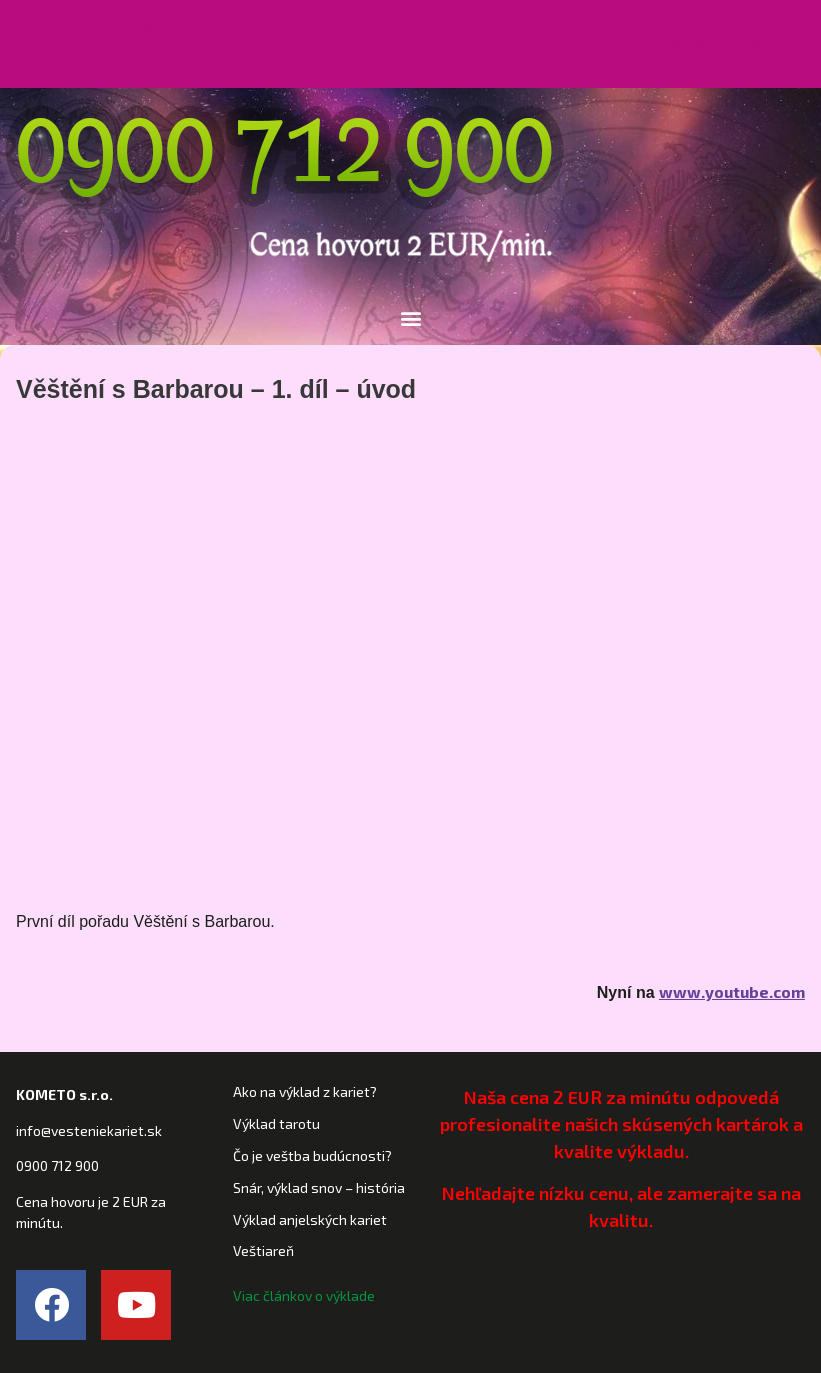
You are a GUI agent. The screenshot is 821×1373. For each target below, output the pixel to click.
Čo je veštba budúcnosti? (312, 1155)
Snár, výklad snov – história (319, 1187)
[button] (715, 44)
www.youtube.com (732, 991)
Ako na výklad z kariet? (305, 1091)
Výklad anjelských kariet (310, 1219)
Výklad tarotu (276, 1123)
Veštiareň (263, 1250)
